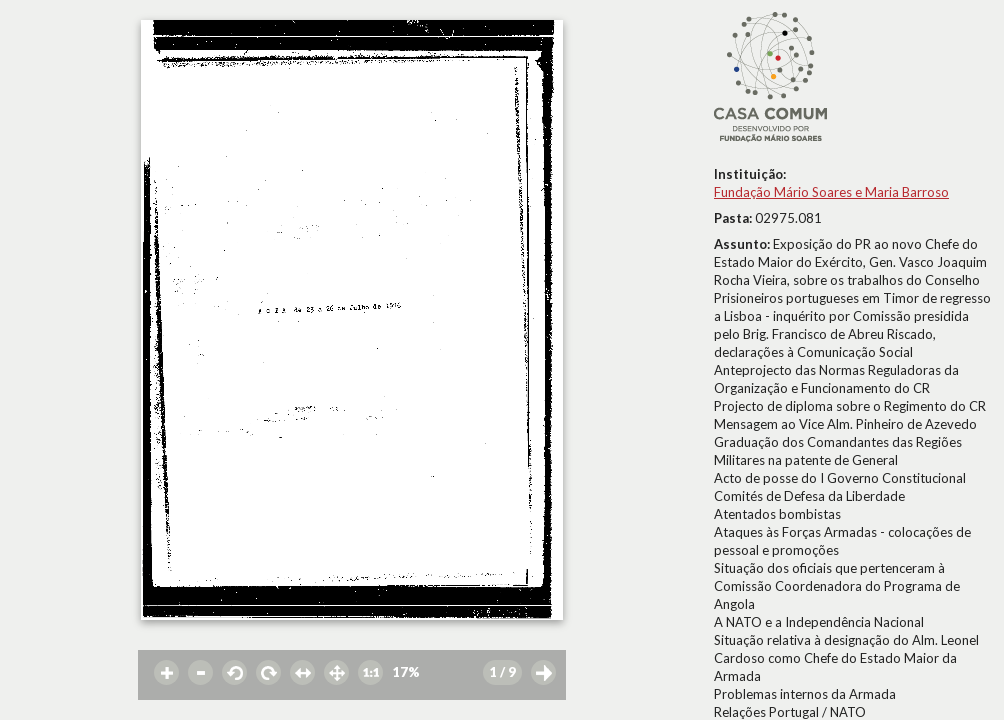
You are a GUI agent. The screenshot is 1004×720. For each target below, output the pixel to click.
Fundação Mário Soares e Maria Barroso (831, 192)
